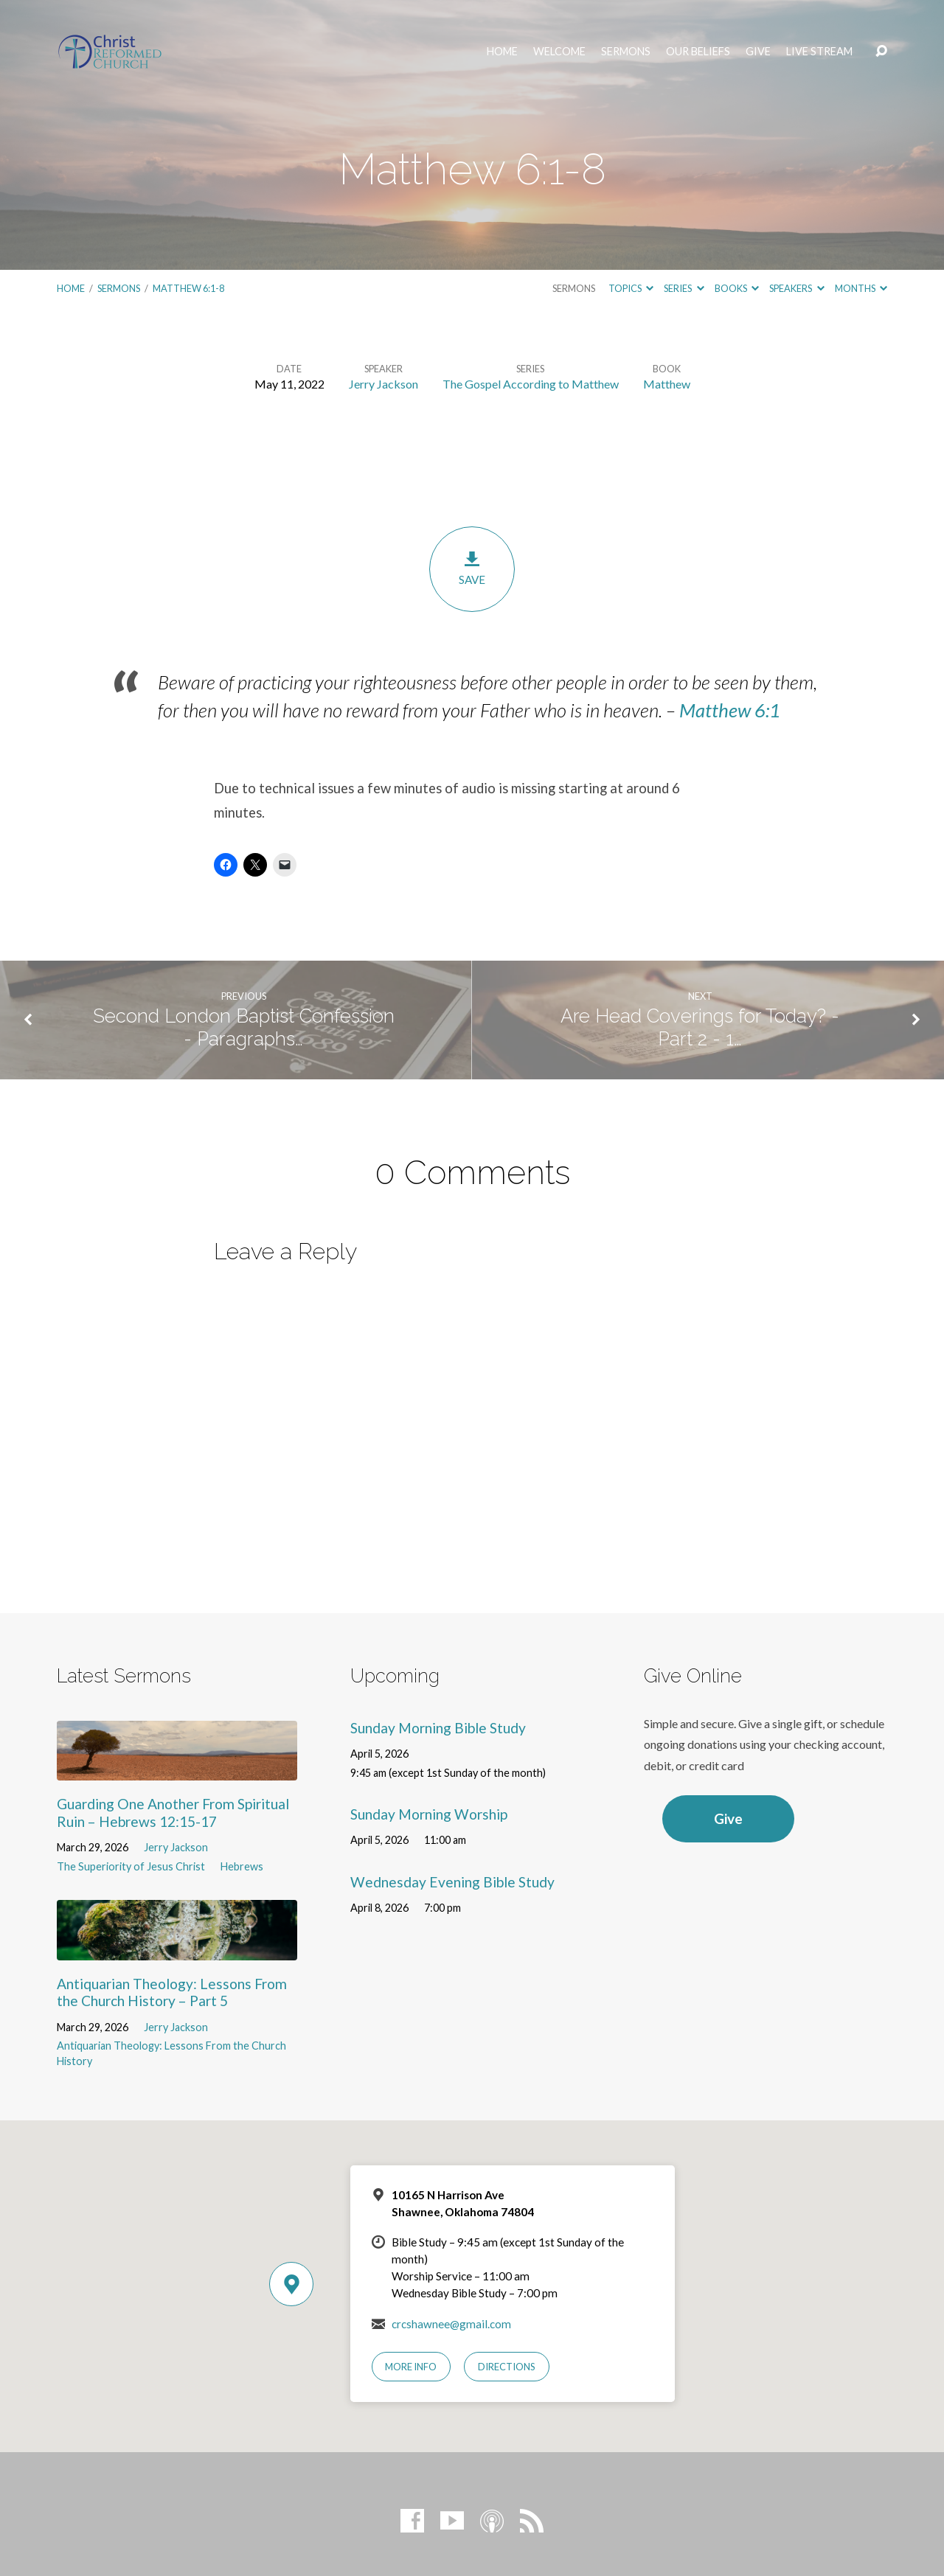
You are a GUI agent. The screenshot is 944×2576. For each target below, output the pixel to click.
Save (472, 568)
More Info (411, 2367)
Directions (506, 2367)
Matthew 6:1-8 (188, 288)
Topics (630, 288)
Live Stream (819, 51)
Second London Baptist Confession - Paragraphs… (244, 1027)
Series (684, 288)
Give (758, 51)
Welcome (559, 51)
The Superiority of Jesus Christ (131, 1866)
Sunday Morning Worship (428, 1814)
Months (861, 288)
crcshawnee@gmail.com (451, 2323)
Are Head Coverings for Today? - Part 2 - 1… (699, 1027)
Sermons (625, 51)
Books (737, 288)
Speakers (796, 288)
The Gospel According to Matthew (530, 384)
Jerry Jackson (383, 384)
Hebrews (242, 1866)
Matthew (666, 384)
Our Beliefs (698, 51)
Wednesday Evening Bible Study (452, 1881)
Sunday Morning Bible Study (438, 1727)
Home (502, 51)
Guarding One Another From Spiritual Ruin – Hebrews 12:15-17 (173, 1812)
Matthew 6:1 (729, 710)
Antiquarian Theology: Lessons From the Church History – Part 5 (172, 1992)
